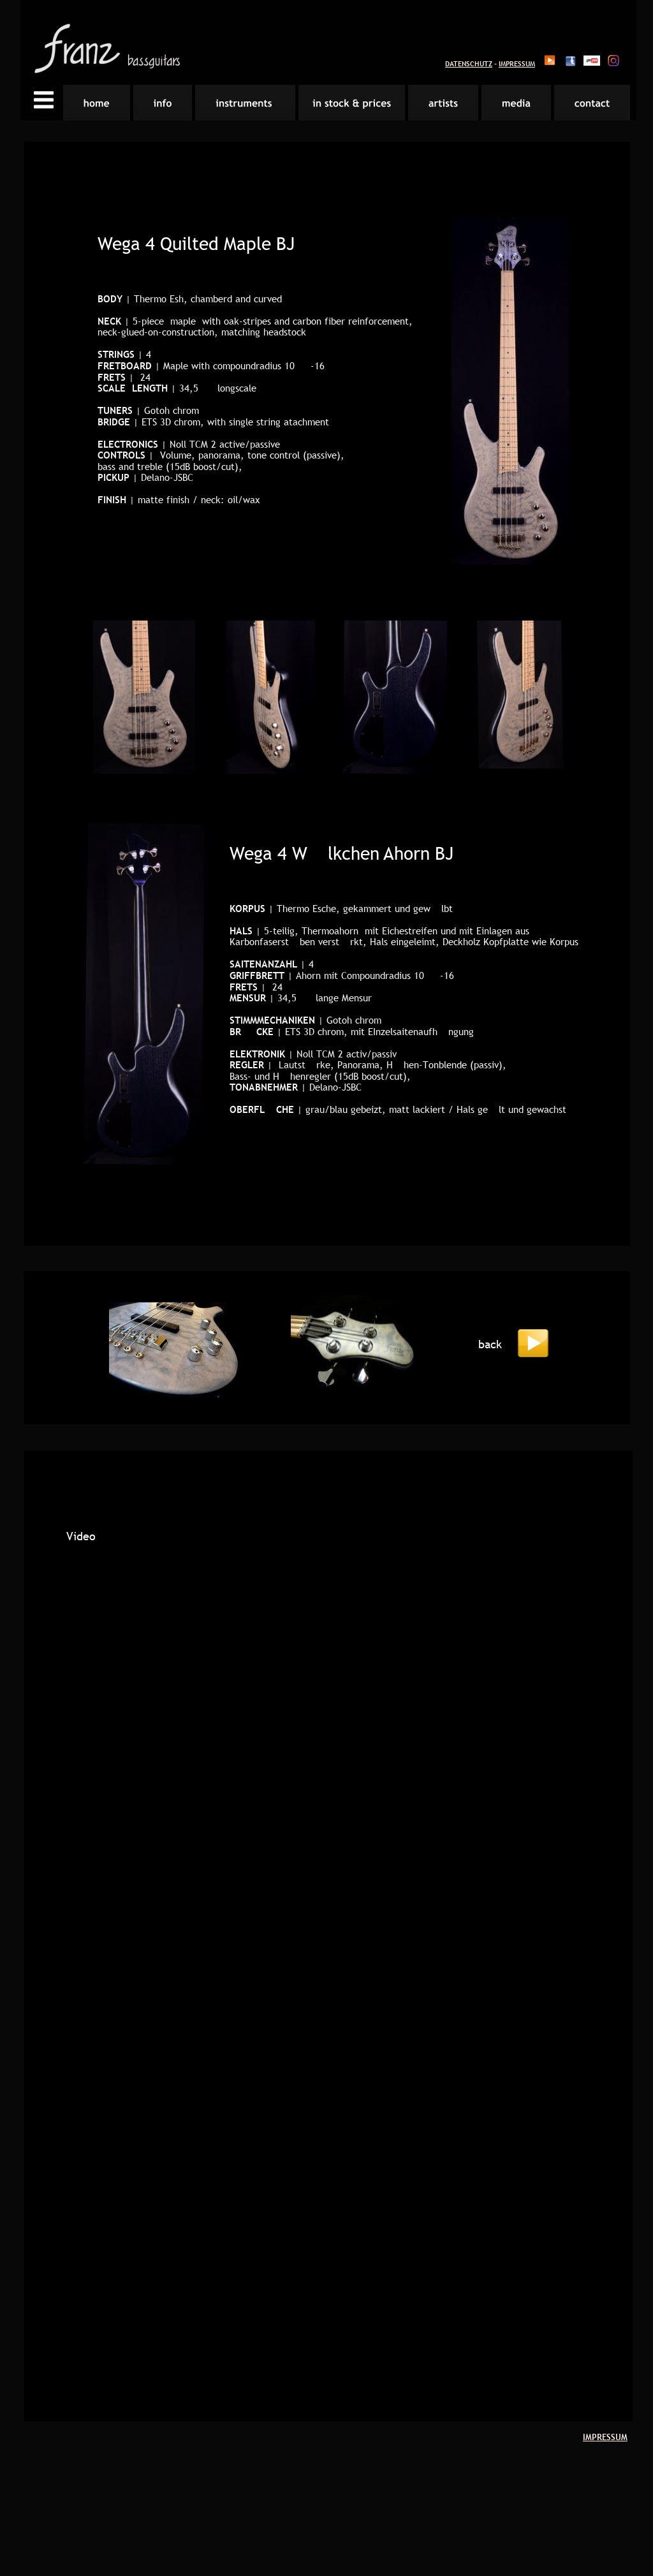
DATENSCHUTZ (468, 64)
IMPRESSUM (517, 64)
